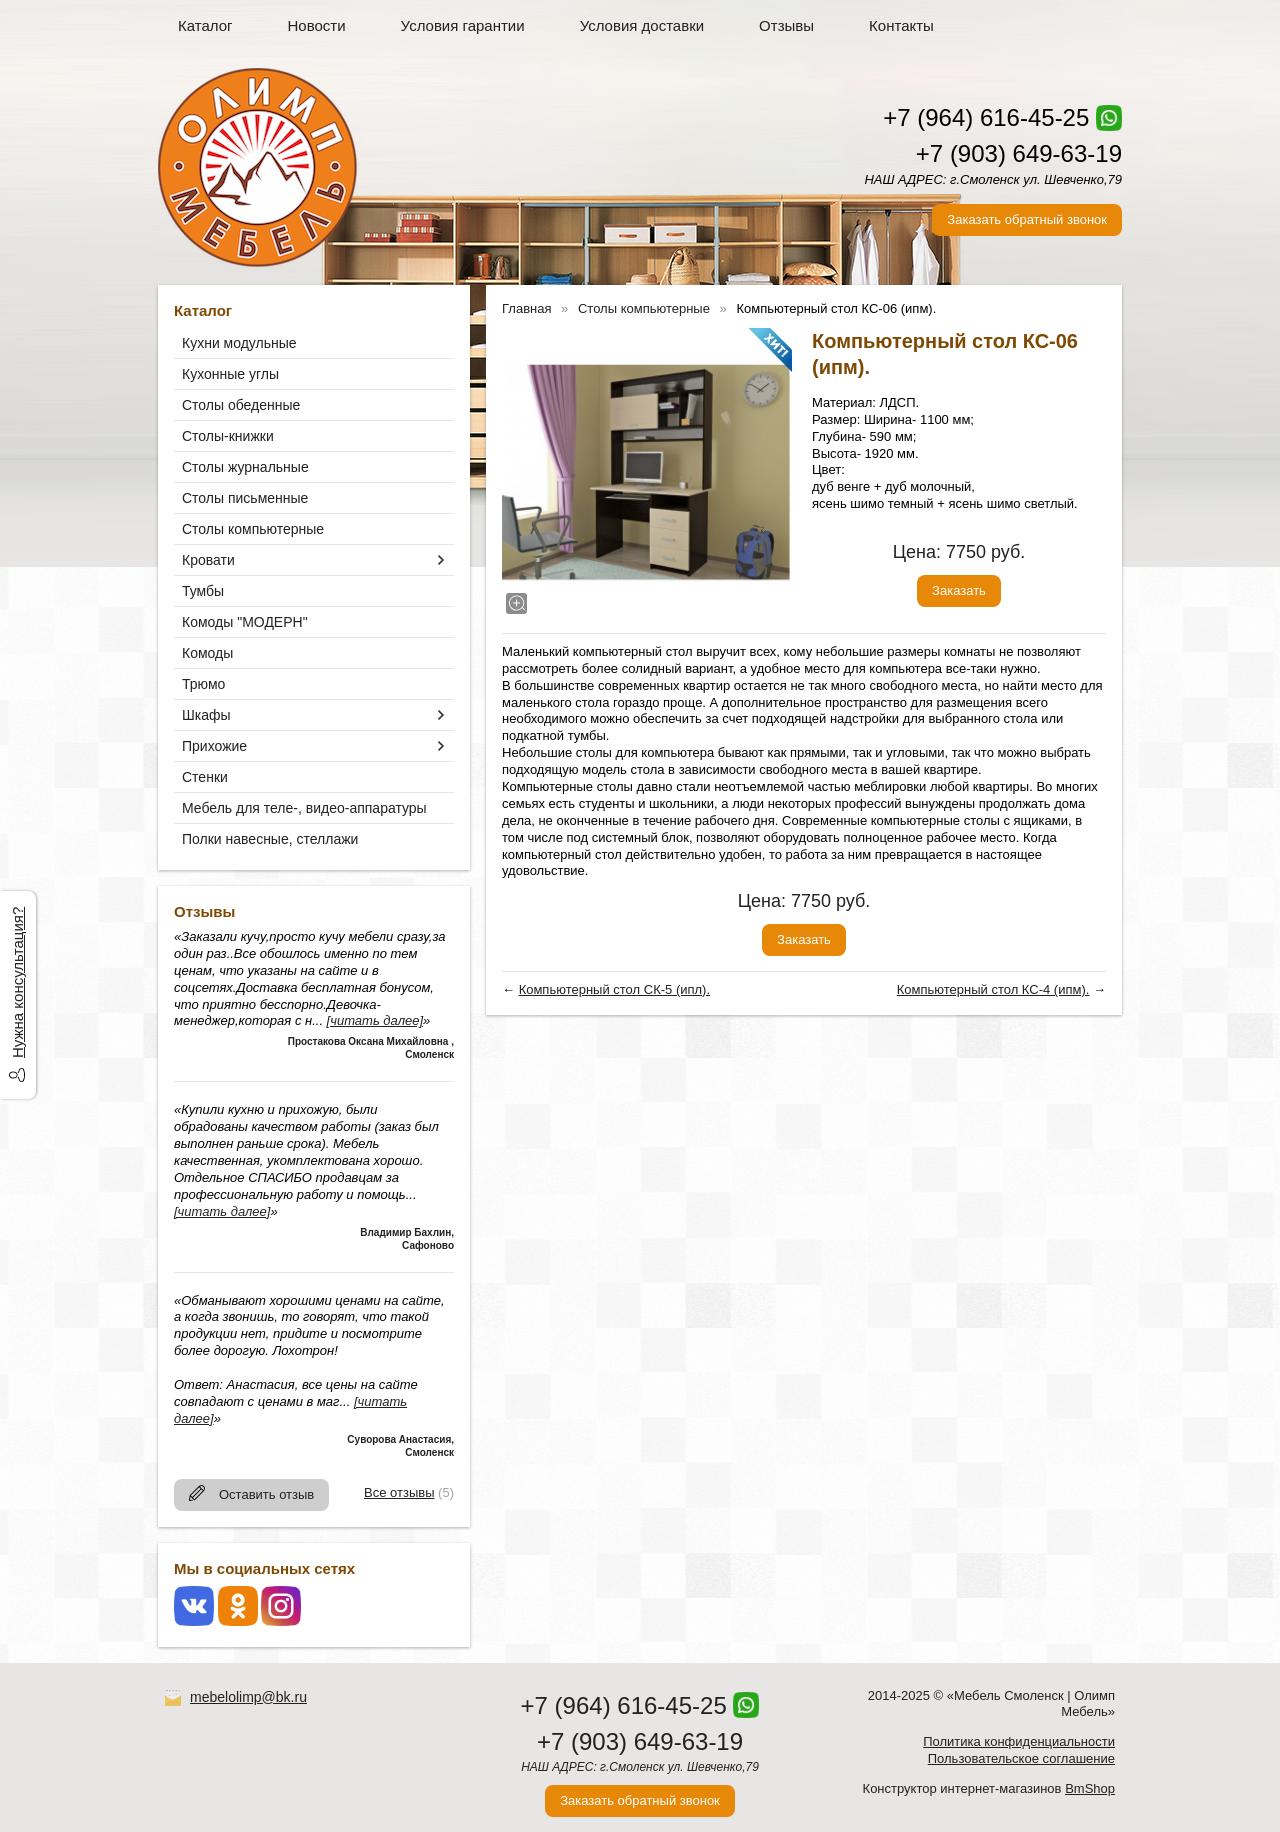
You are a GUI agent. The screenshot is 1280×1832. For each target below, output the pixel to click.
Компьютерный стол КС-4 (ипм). (993, 989)
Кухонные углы (230, 374)
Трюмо (203, 684)
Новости (317, 25)
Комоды (207, 653)
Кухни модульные (239, 343)
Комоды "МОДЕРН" (245, 622)
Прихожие (214, 746)
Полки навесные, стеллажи (270, 839)
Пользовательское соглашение (1021, 1758)
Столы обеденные (241, 405)
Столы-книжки (228, 436)
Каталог (205, 25)
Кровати (208, 560)
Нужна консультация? (17, 982)
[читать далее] (375, 1020)
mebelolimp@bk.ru (248, 1697)
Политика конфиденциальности (1019, 1741)
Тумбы (203, 591)
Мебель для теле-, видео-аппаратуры (304, 808)
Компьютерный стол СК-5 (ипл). (614, 989)
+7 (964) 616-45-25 (986, 117)
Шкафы (206, 715)
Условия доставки (642, 25)
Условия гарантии (463, 25)
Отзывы (786, 25)
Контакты (901, 25)
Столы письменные (245, 498)
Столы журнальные (245, 467)
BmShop (1090, 1788)
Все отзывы (399, 1492)
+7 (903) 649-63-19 (1019, 153)
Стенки (205, 777)
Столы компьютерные (253, 529)
